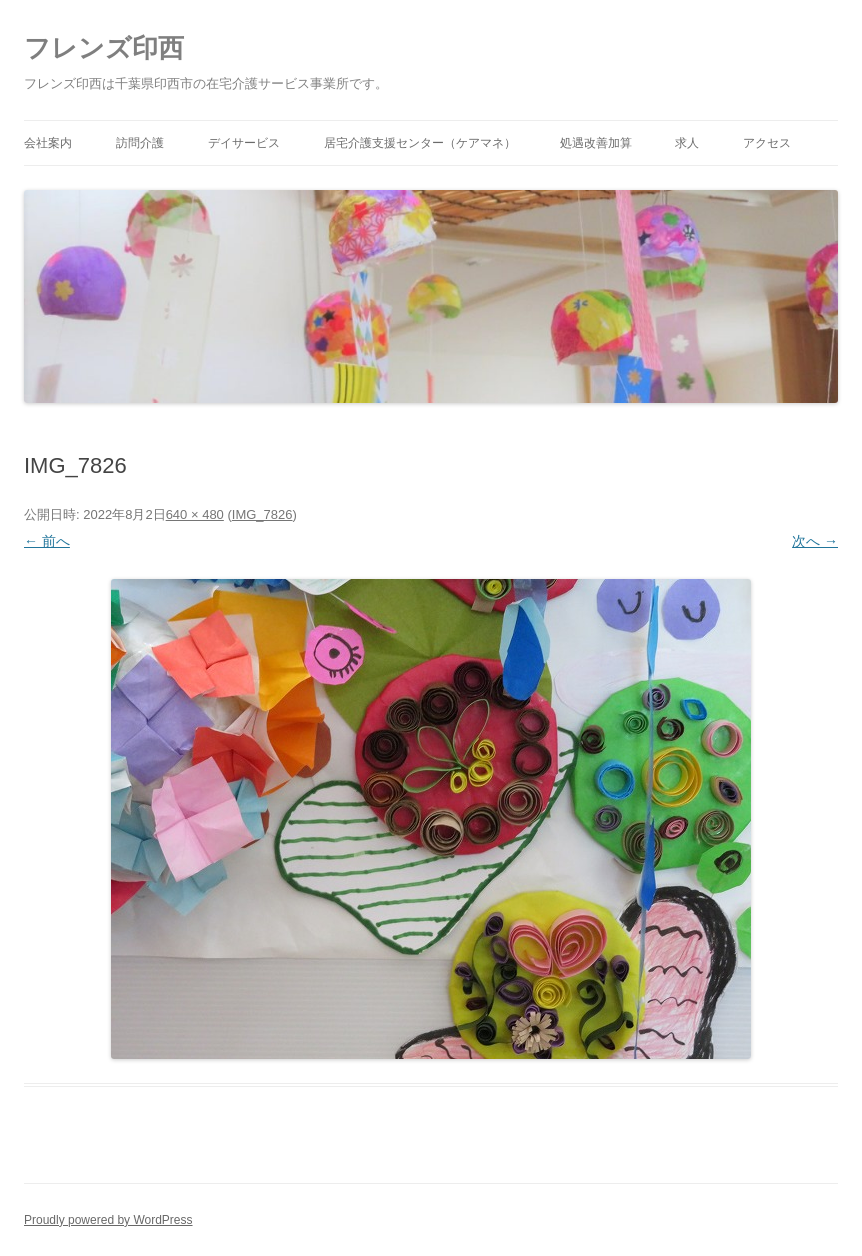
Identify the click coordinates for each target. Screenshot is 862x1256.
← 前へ (47, 541)
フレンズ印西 (104, 48)
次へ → (815, 541)
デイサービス (244, 143)
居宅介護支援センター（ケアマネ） (420, 143)
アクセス (767, 143)
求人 (687, 143)
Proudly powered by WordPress (108, 1220)
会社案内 (48, 143)
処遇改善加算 (596, 143)
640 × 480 (195, 514)
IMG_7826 (262, 514)
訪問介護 (140, 143)
